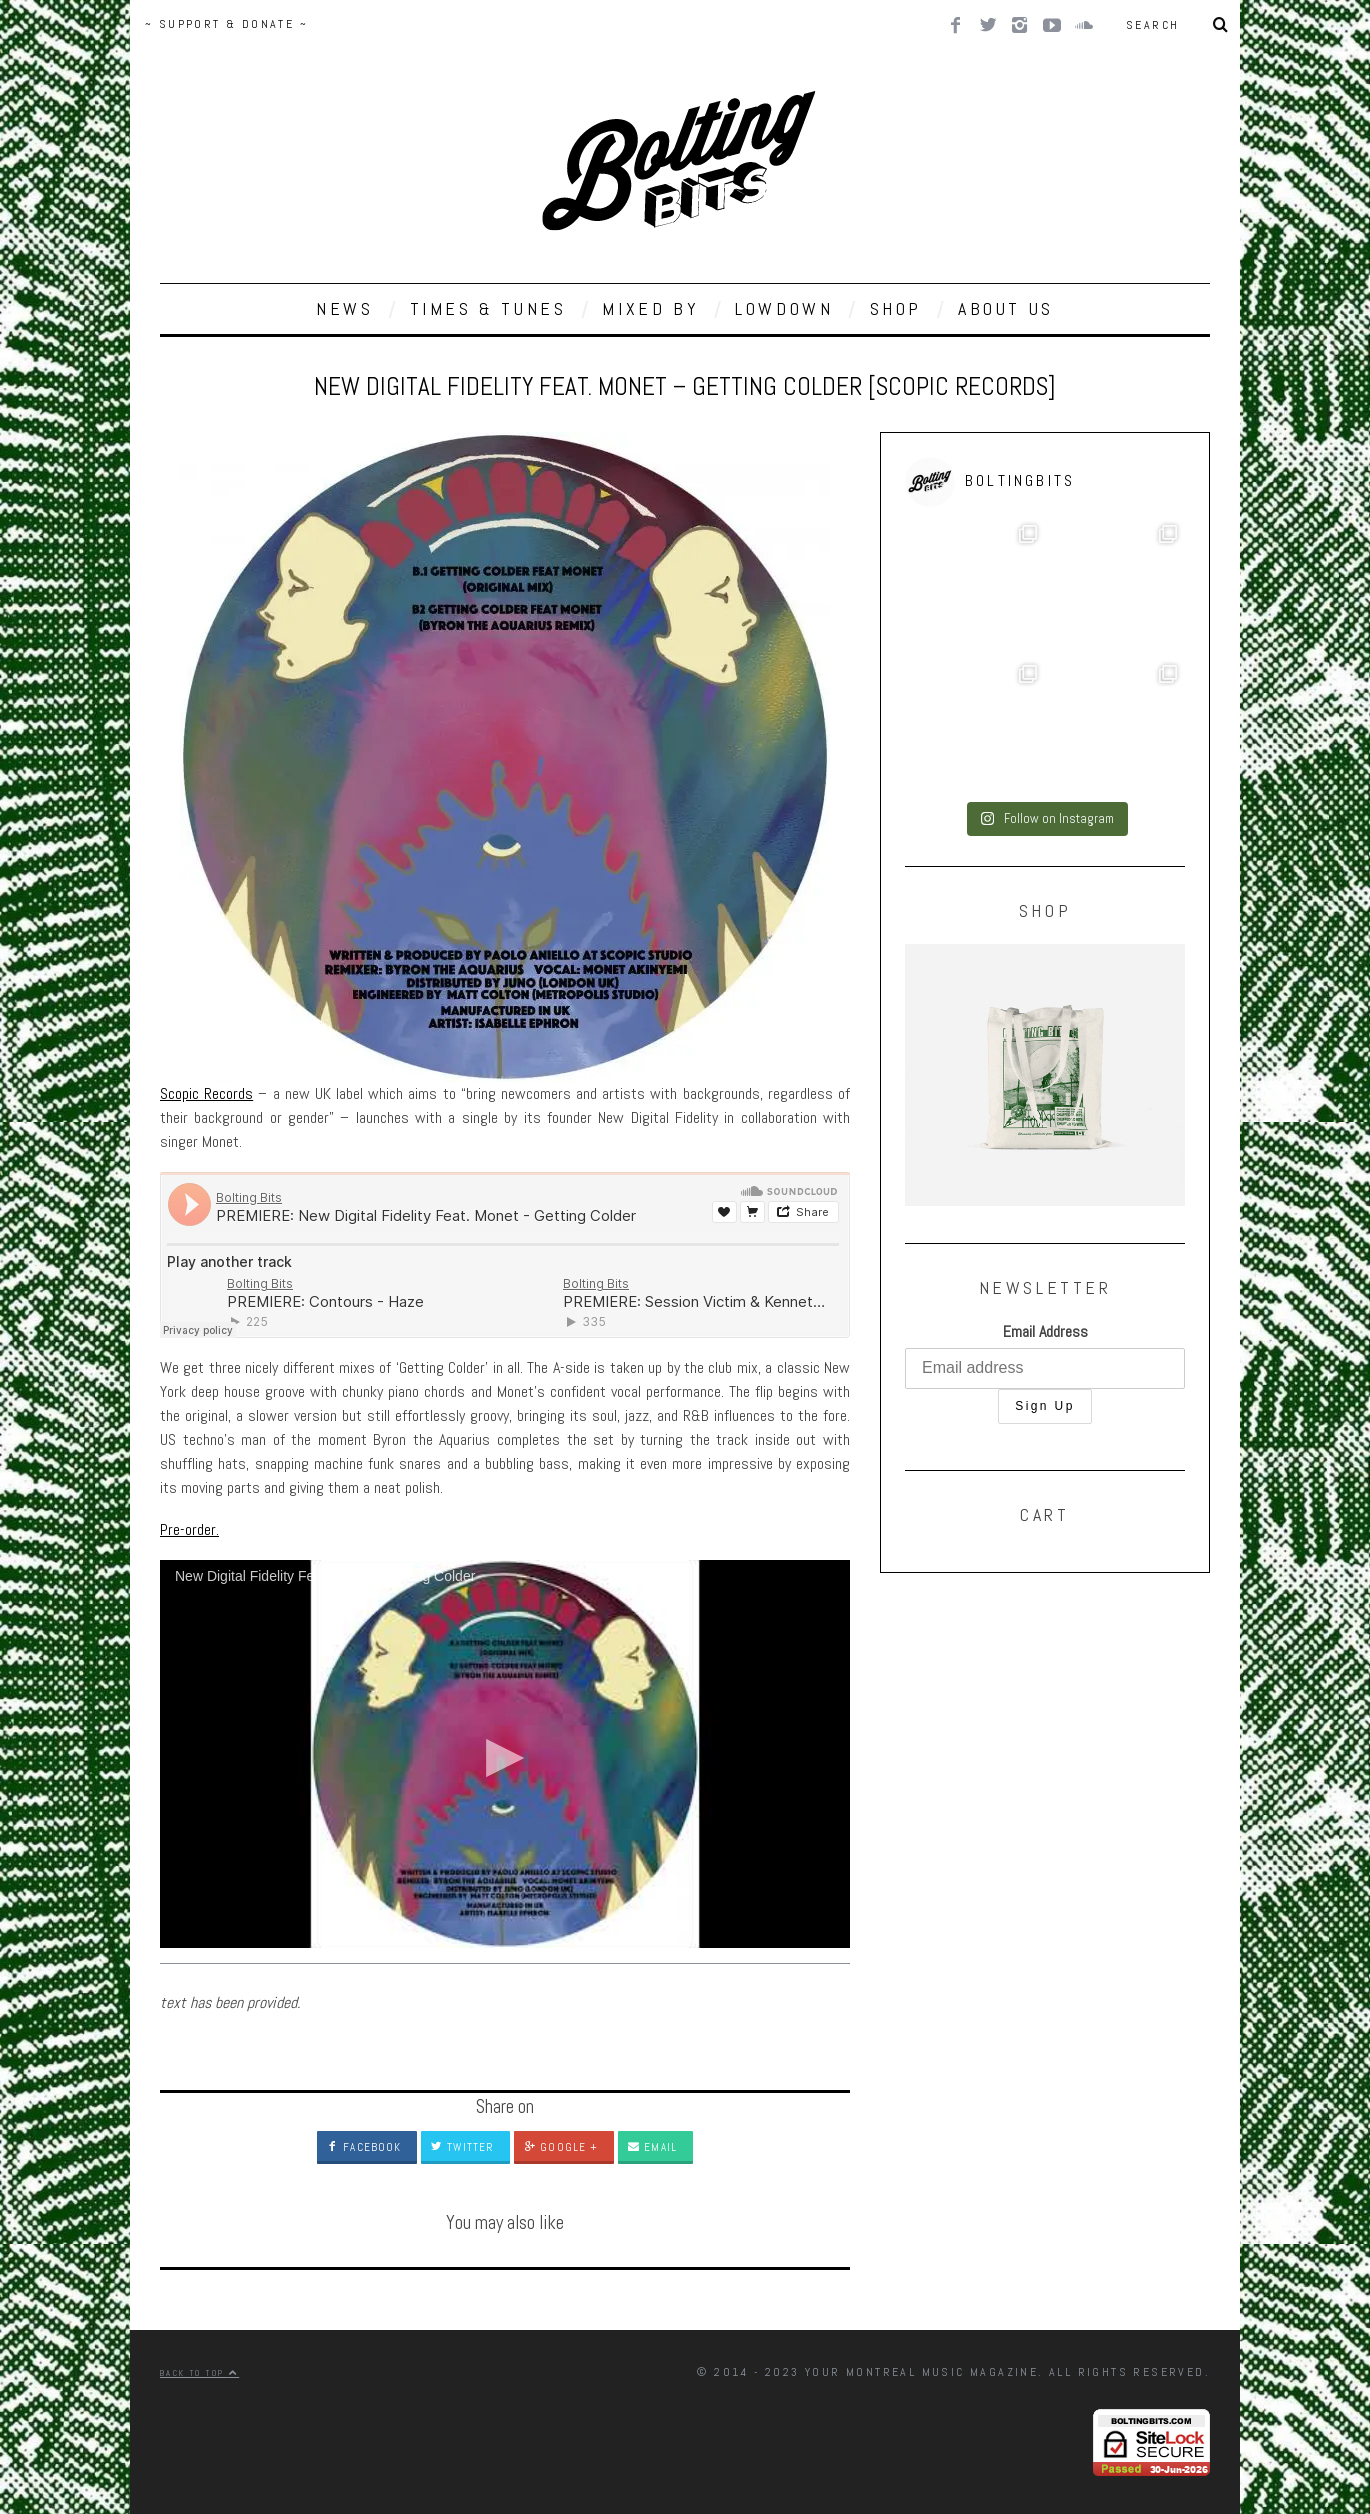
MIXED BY (650, 308)
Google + (561, 2147)
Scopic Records (206, 1093)
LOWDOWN (784, 308)
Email (652, 2147)
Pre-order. (189, 1529)
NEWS (344, 308)
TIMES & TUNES (488, 308)
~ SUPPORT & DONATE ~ (226, 24)
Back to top (199, 2373)
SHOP (896, 308)
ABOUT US (1006, 308)
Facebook (364, 2147)
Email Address (1045, 1331)
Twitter (462, 2147)
